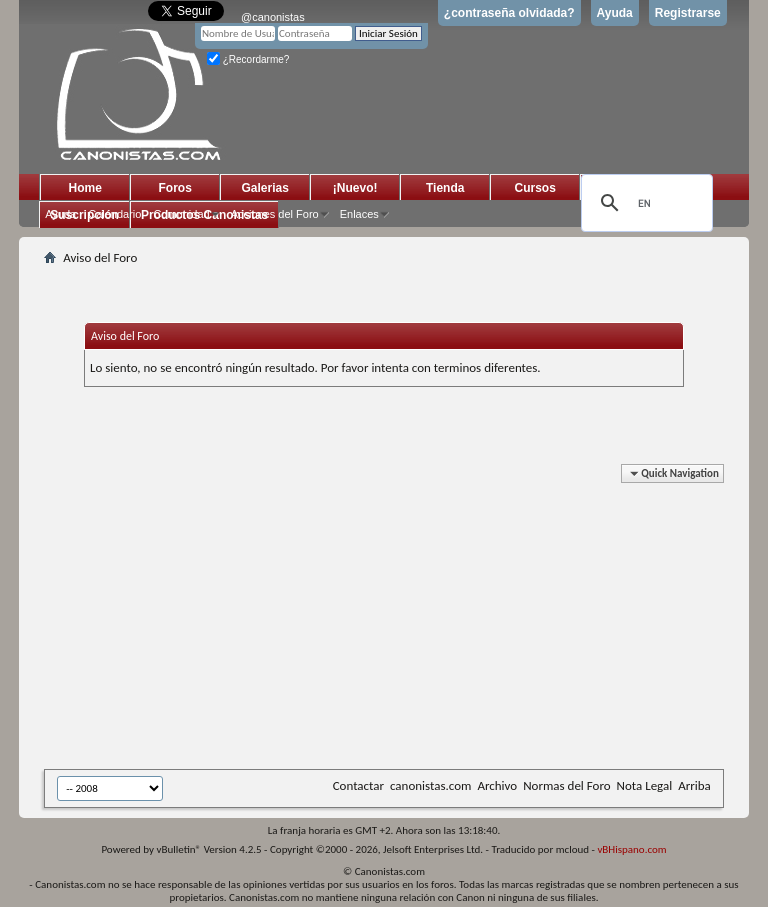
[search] (644, 203)
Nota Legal (645, 785)
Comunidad (181, 214)
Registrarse (688, 13)
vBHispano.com (631, 849)
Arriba (694, 785)
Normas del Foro (566, 785)
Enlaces (359, 214)
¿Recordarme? (248, 59)
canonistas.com (430, 785)
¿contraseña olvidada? (509, 13)
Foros (175, 188)
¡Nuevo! (355, 188)
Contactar (358, 785)
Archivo (497, 785)
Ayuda (615, 13)
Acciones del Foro (275, 214)
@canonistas (273, 17)
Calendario (114, 214)
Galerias (265, 188)
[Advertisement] (405, 620)
